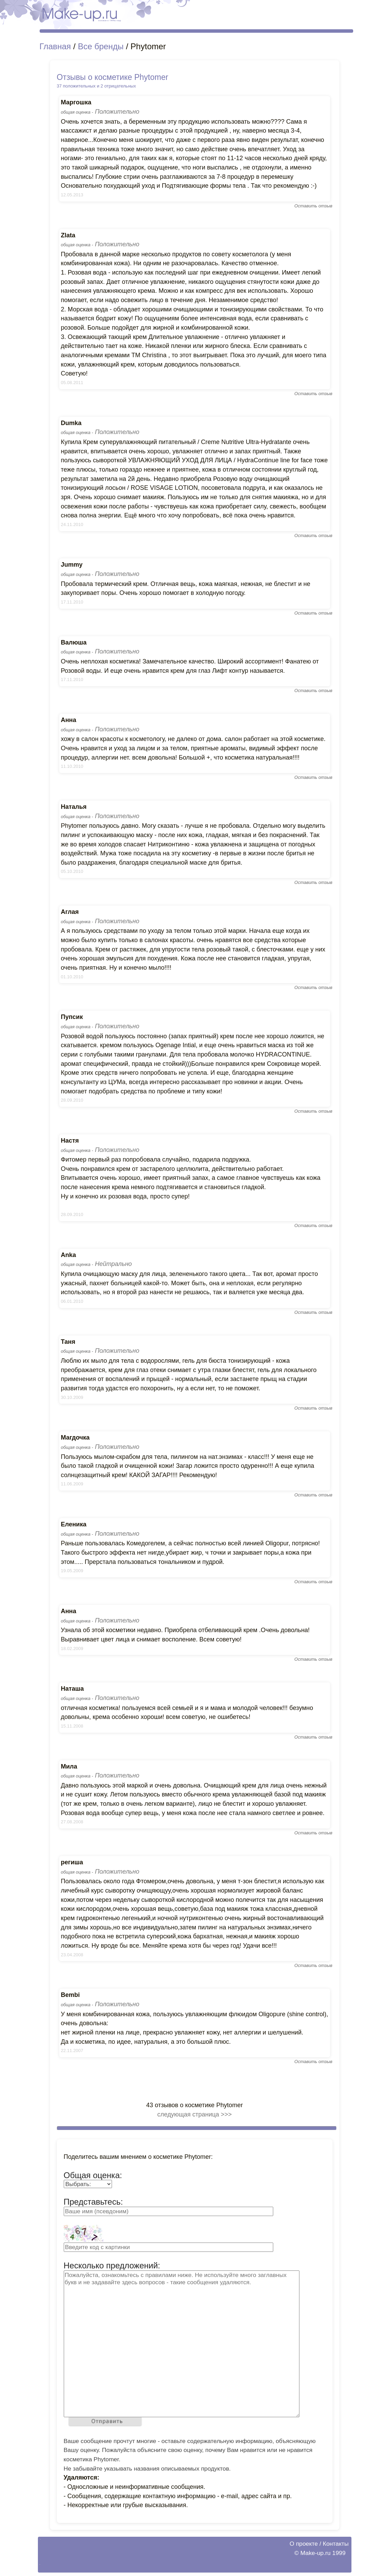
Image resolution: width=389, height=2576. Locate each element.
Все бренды (101, 46)
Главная (55, 46)
